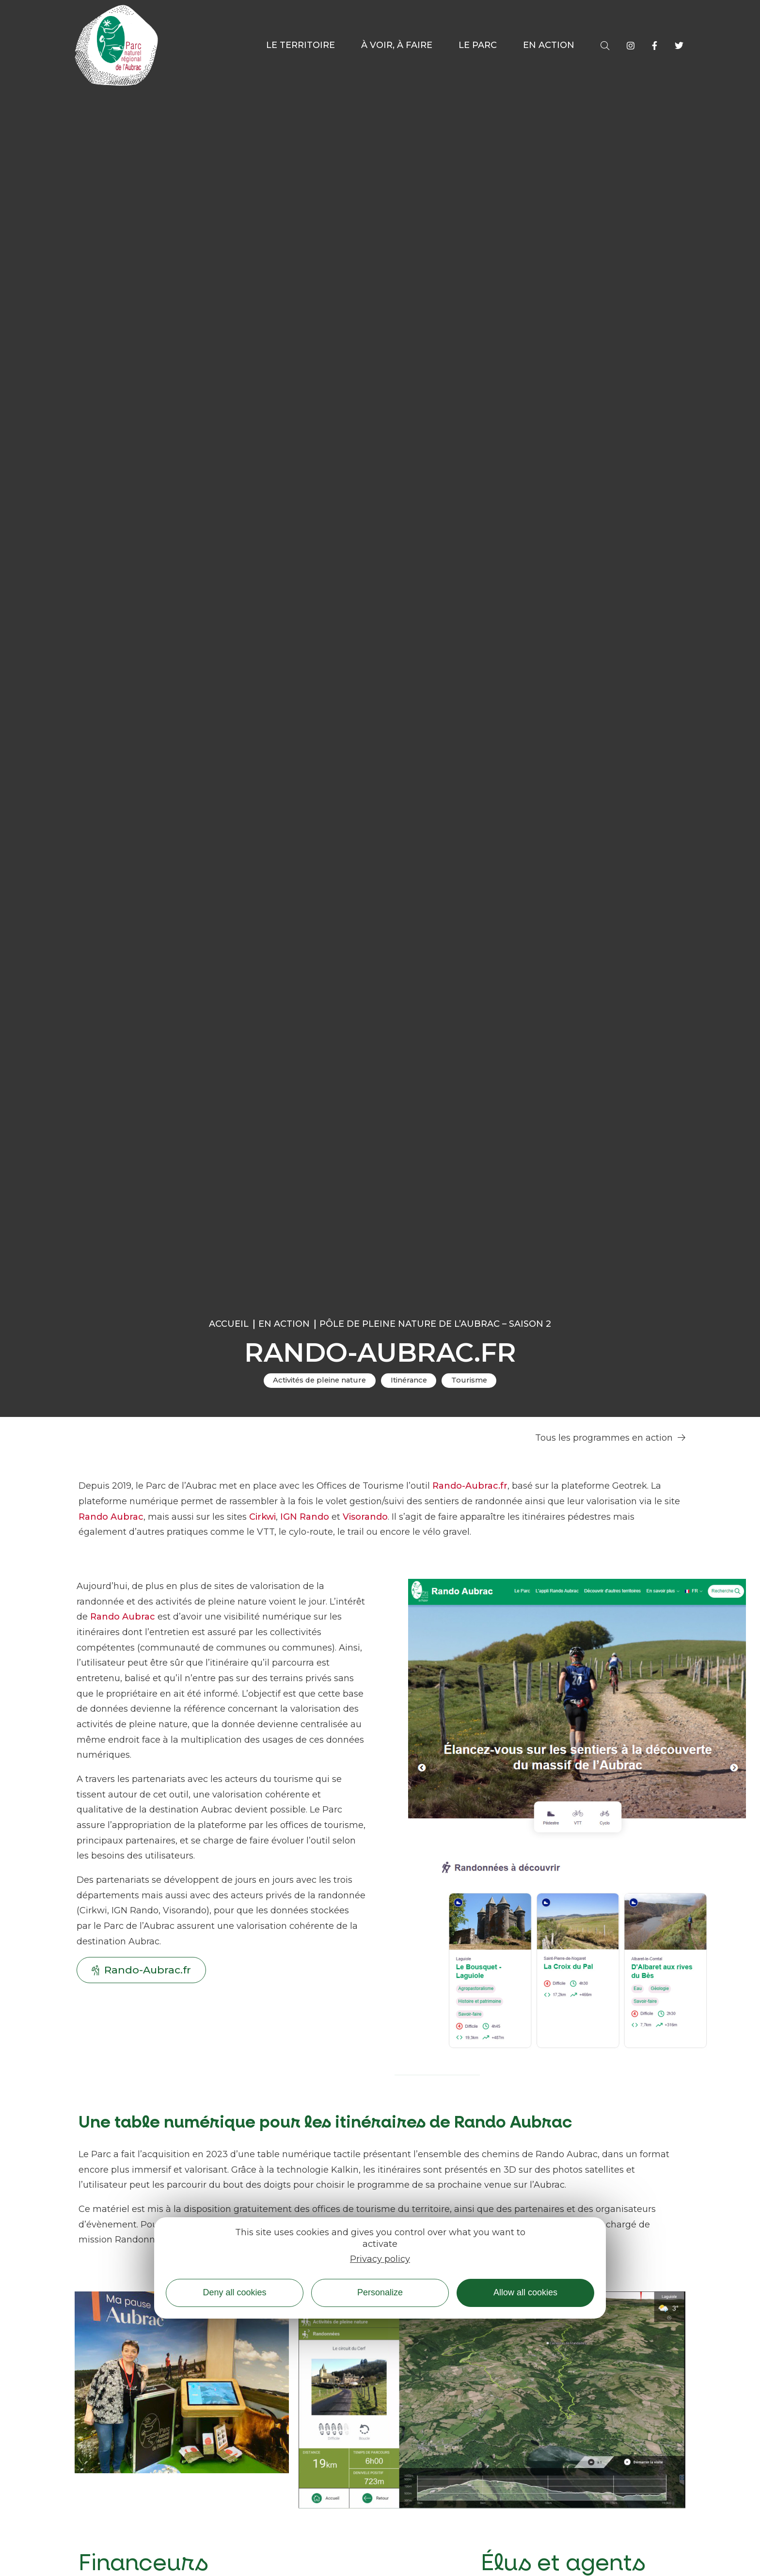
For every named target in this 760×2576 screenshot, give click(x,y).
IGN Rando (304, 1516)
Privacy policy (380, 2259)
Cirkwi (262, 1516)
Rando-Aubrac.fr (469, 1485)
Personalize (380, 2292)
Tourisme (469, 1380)
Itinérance (409, 1380)
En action (284, 1324)
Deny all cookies (234, 2292)
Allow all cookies (525, 2292)
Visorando (365, 1516)
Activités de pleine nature (319, 1380)
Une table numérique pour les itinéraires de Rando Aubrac (325, 2122)
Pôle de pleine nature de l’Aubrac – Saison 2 (435, 1324)
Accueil (229, 1324)
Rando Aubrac (111, 1516)
